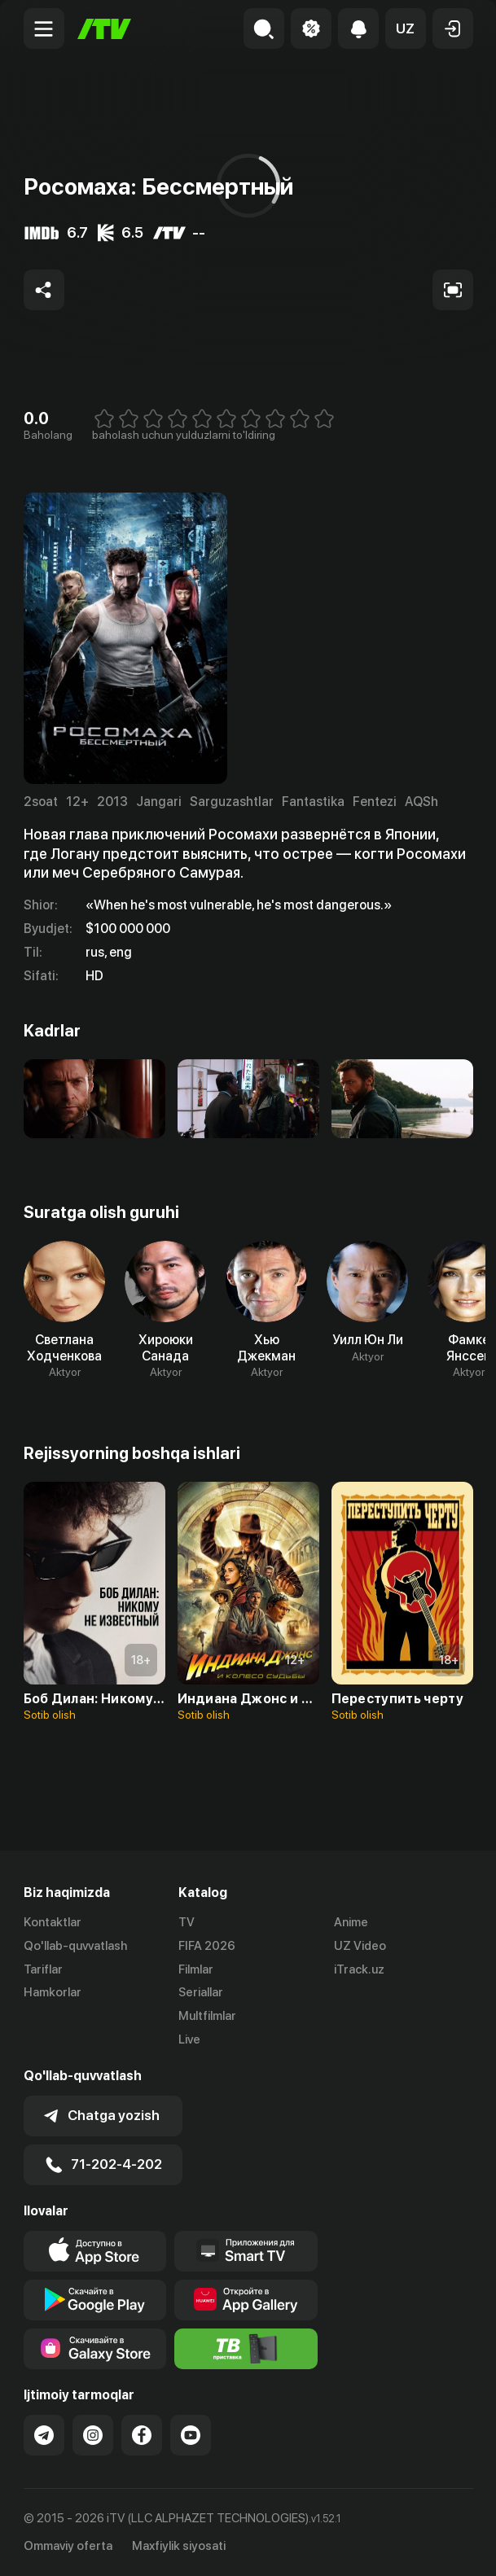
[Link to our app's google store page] (95, 2300)
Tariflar (43, 1969)
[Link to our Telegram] (44, 2435)
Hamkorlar (52, 1992)
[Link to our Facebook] (141, 2435)
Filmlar (195, 1969)
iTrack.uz (359, 1969)
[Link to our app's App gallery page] (246, 2300)
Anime (351, 1922)
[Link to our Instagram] (92, 2435)
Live (189, 2039)
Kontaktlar (52, 1922)
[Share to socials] (44, 289)
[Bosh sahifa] (104, 28)
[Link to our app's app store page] (95, 2251)
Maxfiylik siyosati (179, 2546)
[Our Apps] (246, 2251)
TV (186, 1922)
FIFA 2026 (206, 1946)
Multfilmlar (207, 2016)
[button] (405, 28)
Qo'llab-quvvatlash (75, 1946)
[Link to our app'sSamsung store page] (95, 2348)
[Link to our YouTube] (190, 2435)
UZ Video (360, 1946)
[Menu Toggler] (44, 28)
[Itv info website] (246, 2348)
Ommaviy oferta (68, 2546)
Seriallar (200, 1992)
